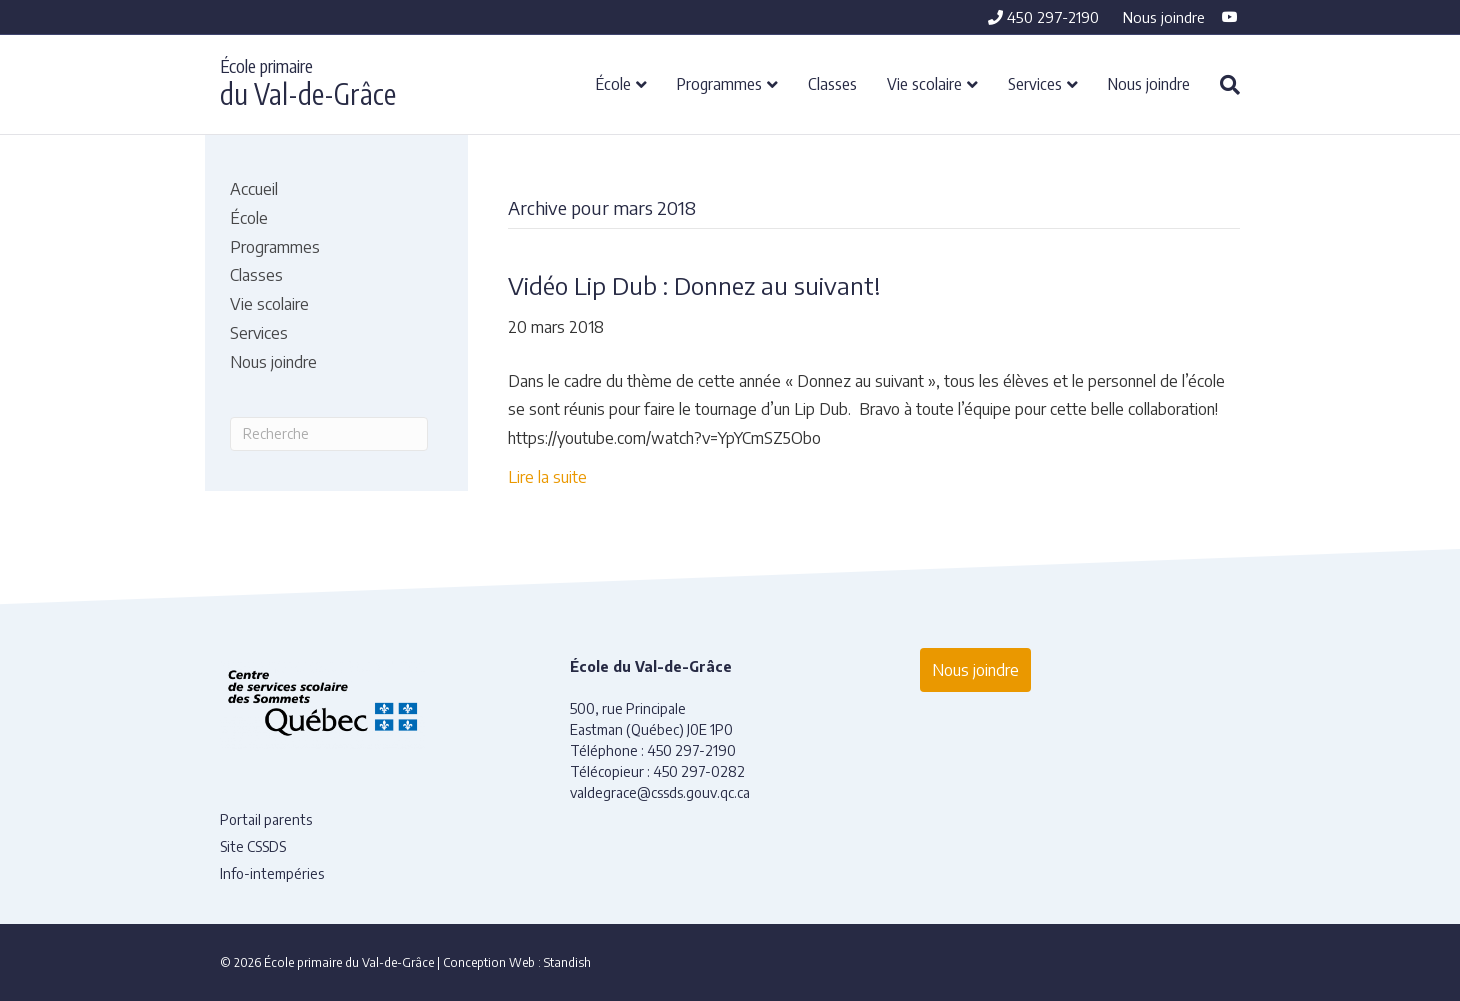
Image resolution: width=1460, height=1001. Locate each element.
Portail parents (266, 819)
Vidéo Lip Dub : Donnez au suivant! (694, 285)
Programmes (719, 83)
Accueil (254, 189)
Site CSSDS (253, 846)
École (613, 83)
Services (1035, 83)
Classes (832, 83)
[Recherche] (1222, 85)
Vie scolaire (924, 83)
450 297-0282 (699, 771)
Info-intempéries (272, 873)
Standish (567, 962)
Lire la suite (547, 477)
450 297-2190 (1043, 17)
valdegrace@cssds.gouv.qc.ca (660, 792)
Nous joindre (1164, 17)
